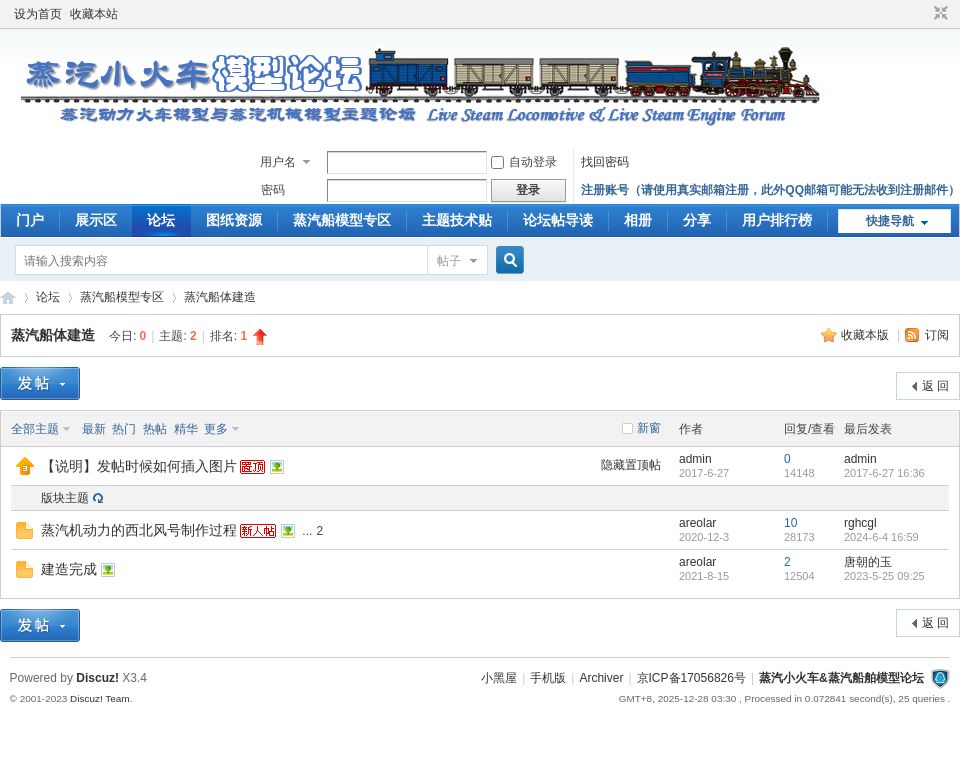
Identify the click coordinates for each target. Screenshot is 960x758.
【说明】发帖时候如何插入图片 (139, 466)
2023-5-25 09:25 (884, 576)
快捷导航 (890, 221)
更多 (216, 429)
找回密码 (605, 162)
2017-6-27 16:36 (884, 473)
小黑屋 (499, 678)
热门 (124, 429)
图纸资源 (234, 220)
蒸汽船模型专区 (342, 220)
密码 (273, 190)
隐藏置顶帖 (631, 465)
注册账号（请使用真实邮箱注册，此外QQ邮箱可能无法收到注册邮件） (770, 190)
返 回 (935, 386)
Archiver (601, 678)
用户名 (278, 162)
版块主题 (65, 498)
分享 (697, 220)
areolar (697, 523)
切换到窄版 (938, 14)
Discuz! (97, 678)
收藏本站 (94, 14)
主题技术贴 (457, 220)
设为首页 (38, 14)
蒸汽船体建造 (220, 297)
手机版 (548, 678)
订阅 (937, 335)
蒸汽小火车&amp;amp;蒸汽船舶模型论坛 (8, 297)
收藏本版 (866, 335)
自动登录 (524, 162)
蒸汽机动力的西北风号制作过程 (139, 530)
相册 (638, 220)
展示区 (96, 220)
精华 (186, 429)
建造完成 (69, 569)
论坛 (161, 220)
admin (695, 459)
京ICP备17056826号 (691, 678)
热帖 (155, 429)
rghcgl (860, 523)
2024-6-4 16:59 (881, 537)
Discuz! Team (100, 698)
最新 (94, 429)
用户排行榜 (777, 220)
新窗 (649, 428)
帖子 (449, 261)
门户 (30, 220)
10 (790, 523)
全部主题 (35, 429)
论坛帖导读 (558, 220)
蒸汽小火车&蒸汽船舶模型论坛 (841, 678)
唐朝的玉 (868, 562)
